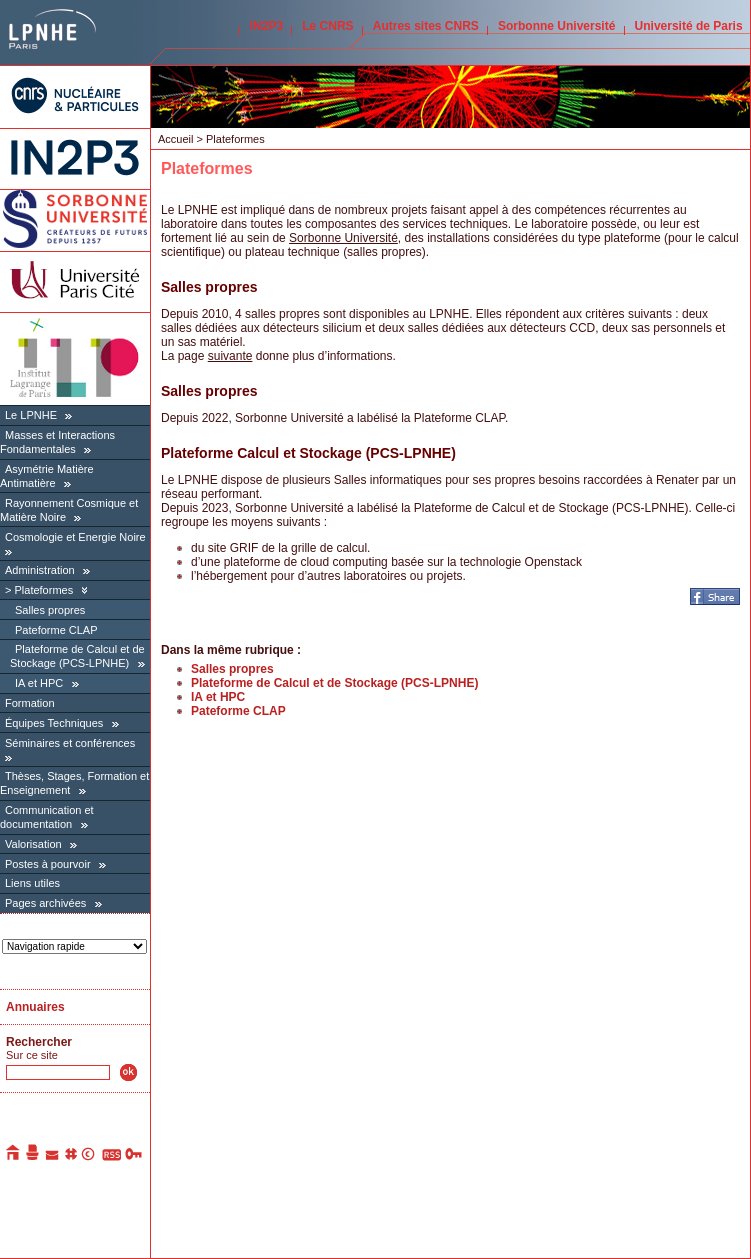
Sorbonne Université (556, 26)
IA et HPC (39, 683)
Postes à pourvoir (48, 864)
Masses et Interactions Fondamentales (57, 442)
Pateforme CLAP (56, 630)
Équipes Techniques (54, 723)
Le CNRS (327, 26)
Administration (40, 570)
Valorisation (33, 844)
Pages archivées (45, 903)
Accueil (175, 139)
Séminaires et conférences (70, 743)
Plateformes (43, 590)
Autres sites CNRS (426, 26)
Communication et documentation (47, 817)
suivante (230, 356)
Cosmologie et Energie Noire (75, 537)
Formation (30, 703)
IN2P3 (266, 26)
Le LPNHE (31, 415)
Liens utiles (32, 883)
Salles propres (50, 610)
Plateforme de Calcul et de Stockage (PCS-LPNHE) (77, 656)
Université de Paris (689, 26)
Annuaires (35, 1007)
